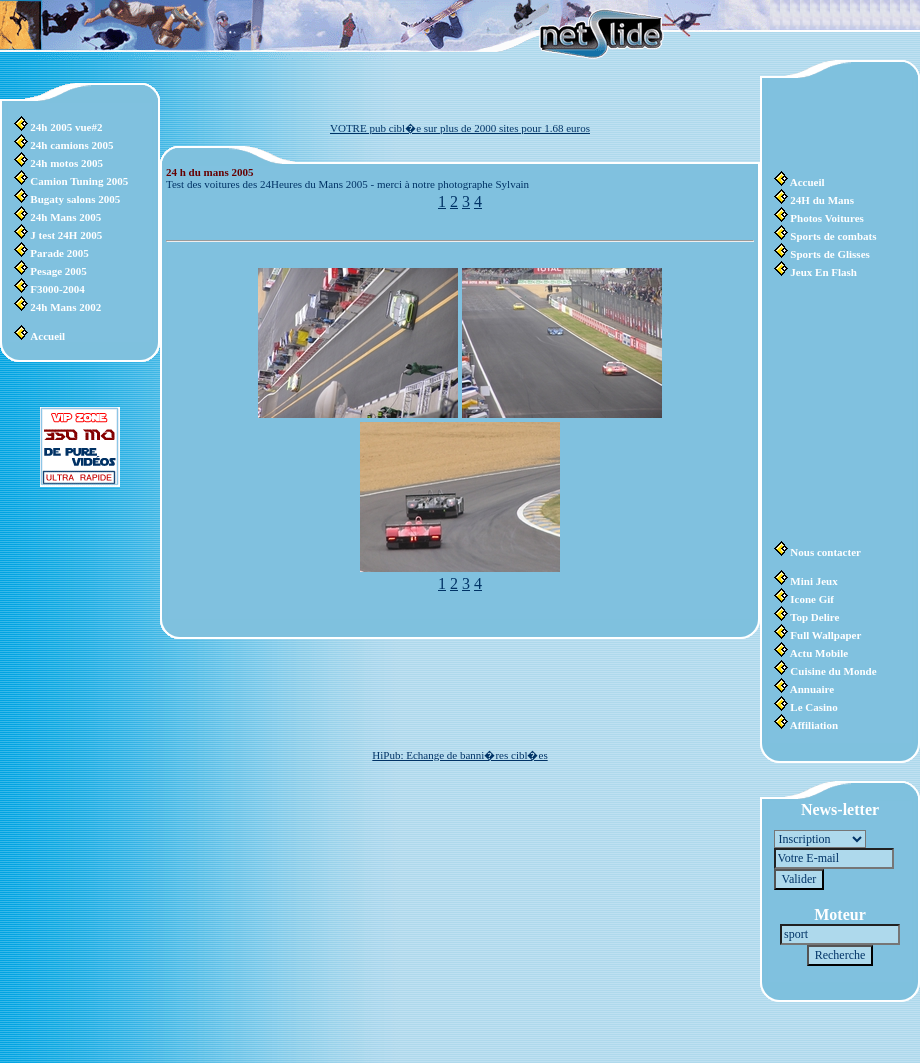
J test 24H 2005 (66, 235)
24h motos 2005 (66, 163)
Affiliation (814, 725)
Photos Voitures (826, 218)
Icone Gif (812, 599)
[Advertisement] (834, 125)
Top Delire (814, 617)
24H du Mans (822, 200)
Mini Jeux (813, 581)
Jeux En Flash (823, 272)
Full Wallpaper (825, 635)
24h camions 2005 (71, 145)
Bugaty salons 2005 (75, 199)
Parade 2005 (59, 253)
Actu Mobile (819, 653)
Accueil (47, 336)
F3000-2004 (57, 289)
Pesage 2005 (58, 271)
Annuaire (812, 689)
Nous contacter (825, 552)
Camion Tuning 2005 (79, 181)
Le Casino (813, 707)
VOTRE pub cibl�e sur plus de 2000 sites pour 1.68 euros (460, 128)
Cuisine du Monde (833, 671)
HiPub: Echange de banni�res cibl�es (459, 755)
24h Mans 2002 (65, 307)
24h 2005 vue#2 (66, 127)
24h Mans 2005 (65, 217)
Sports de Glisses (829, 254)
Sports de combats (833, 236)
